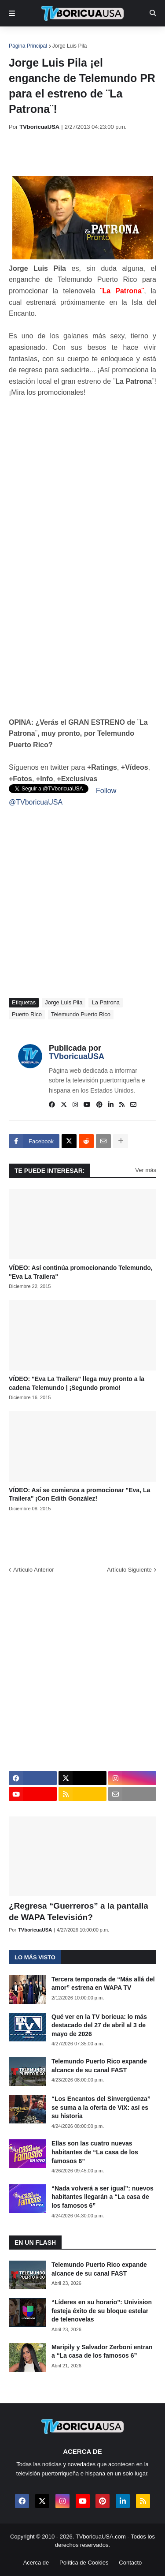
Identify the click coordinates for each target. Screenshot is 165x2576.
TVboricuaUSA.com (101, 2536)
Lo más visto (35, 1957)
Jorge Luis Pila (69, 46)
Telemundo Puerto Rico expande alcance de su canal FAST (99, 2066)
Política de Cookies (83, 2562)
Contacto (130, 2562)
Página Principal (28, 46)
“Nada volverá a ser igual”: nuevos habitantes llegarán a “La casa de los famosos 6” (102, 2197)
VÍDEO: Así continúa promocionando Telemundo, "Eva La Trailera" (81, 1272)
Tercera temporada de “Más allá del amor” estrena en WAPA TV (103, 1984)
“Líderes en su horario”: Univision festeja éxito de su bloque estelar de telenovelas (101, 2311)
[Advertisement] (87, 153)
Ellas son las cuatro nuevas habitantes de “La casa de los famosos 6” (94, 2152)
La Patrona (106, 1002)
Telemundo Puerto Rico (80, 1014)
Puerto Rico (27, 1014)
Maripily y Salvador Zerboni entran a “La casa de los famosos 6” (102, 2351)
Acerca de (36, 2562)
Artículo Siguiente (129, 1569)
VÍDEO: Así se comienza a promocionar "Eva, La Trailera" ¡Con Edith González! (79, 1494)
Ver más (145, 1170)
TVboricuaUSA (76, 1056)
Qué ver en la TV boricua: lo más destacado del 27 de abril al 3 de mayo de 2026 (99, 2025)
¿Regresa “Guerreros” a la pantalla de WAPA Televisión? (78, 1911)
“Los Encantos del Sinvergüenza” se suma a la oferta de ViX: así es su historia (100, 2107)
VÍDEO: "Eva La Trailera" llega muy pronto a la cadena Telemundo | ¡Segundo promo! (76, 1383)
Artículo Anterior (33, 1569)
